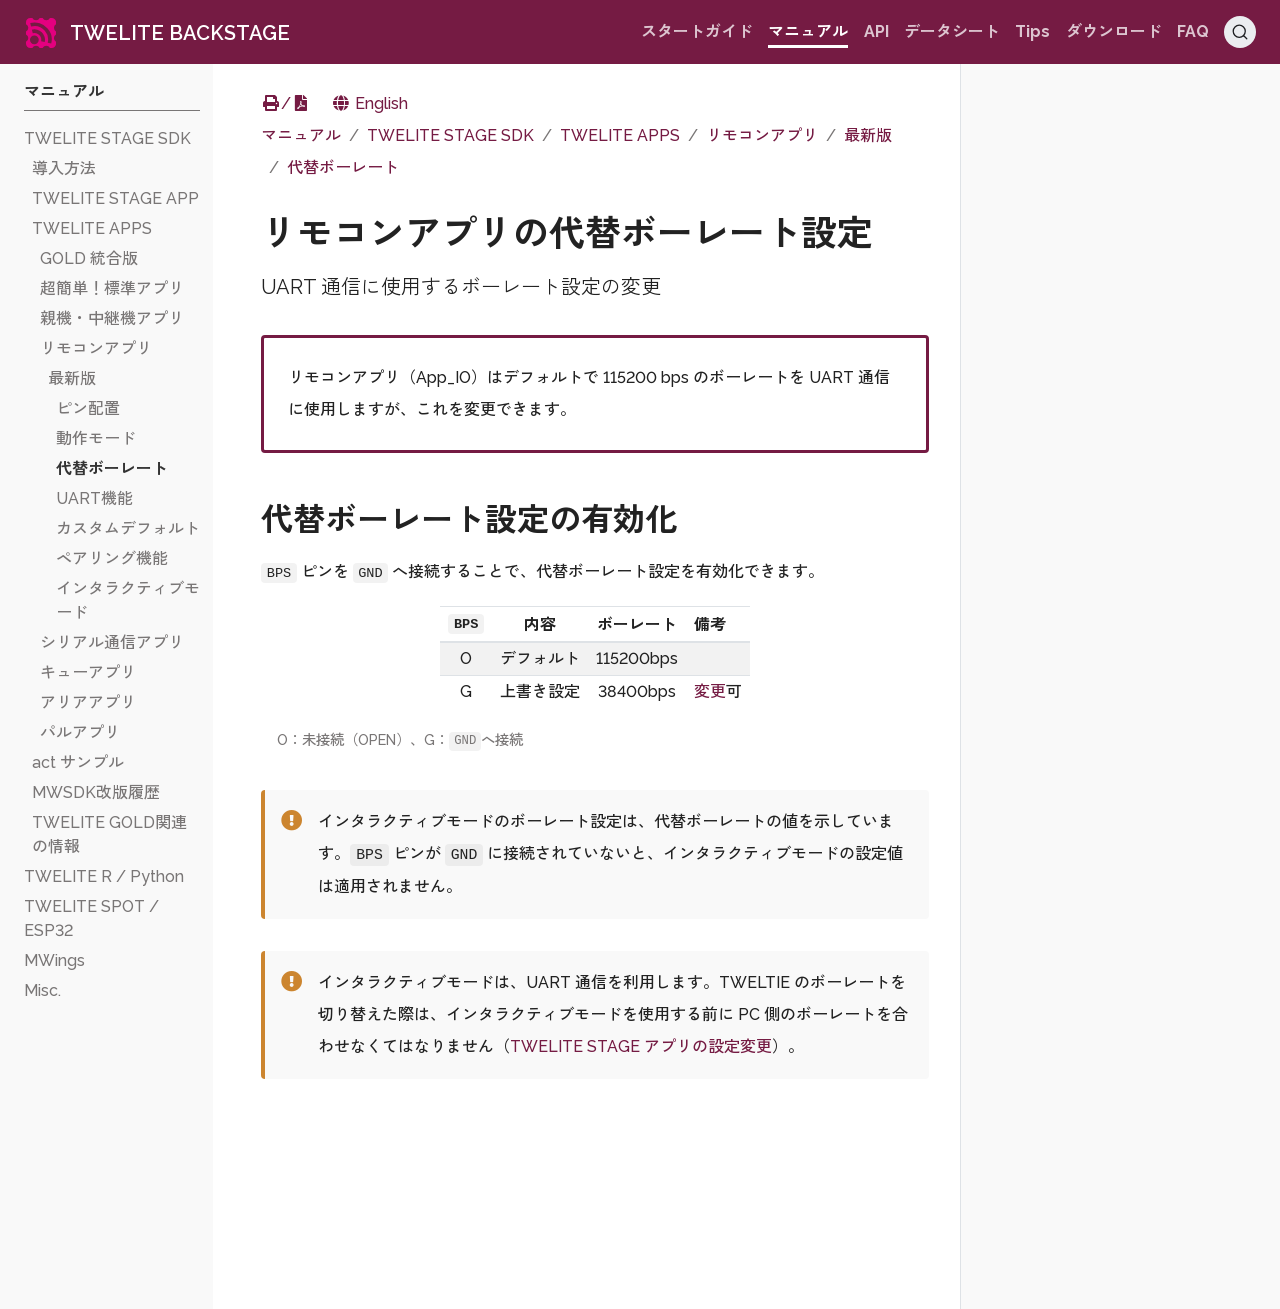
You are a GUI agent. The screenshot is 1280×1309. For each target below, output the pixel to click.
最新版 (868, 135)
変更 (710, 691)
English (369, 103)
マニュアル (301, 135)
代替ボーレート (343, 167)
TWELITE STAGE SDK (450, 135)
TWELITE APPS (620, 135)
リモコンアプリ (762, 135)
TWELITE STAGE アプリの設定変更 (641, 1046)
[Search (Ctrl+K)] (1240, 32)
